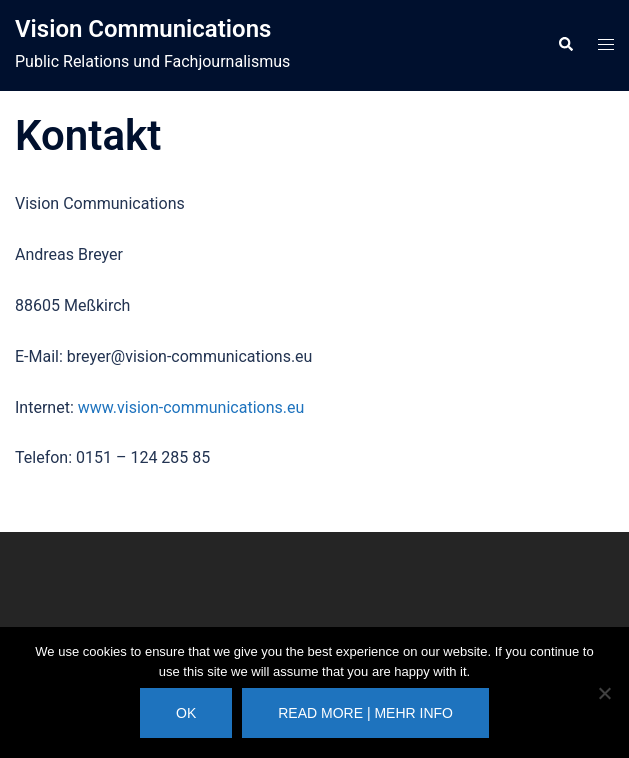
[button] (565, 45)
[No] (604, 693)
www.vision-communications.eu (191, 407)
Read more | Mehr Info (365, 713)
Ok (186, 713)
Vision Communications (143, 29)
